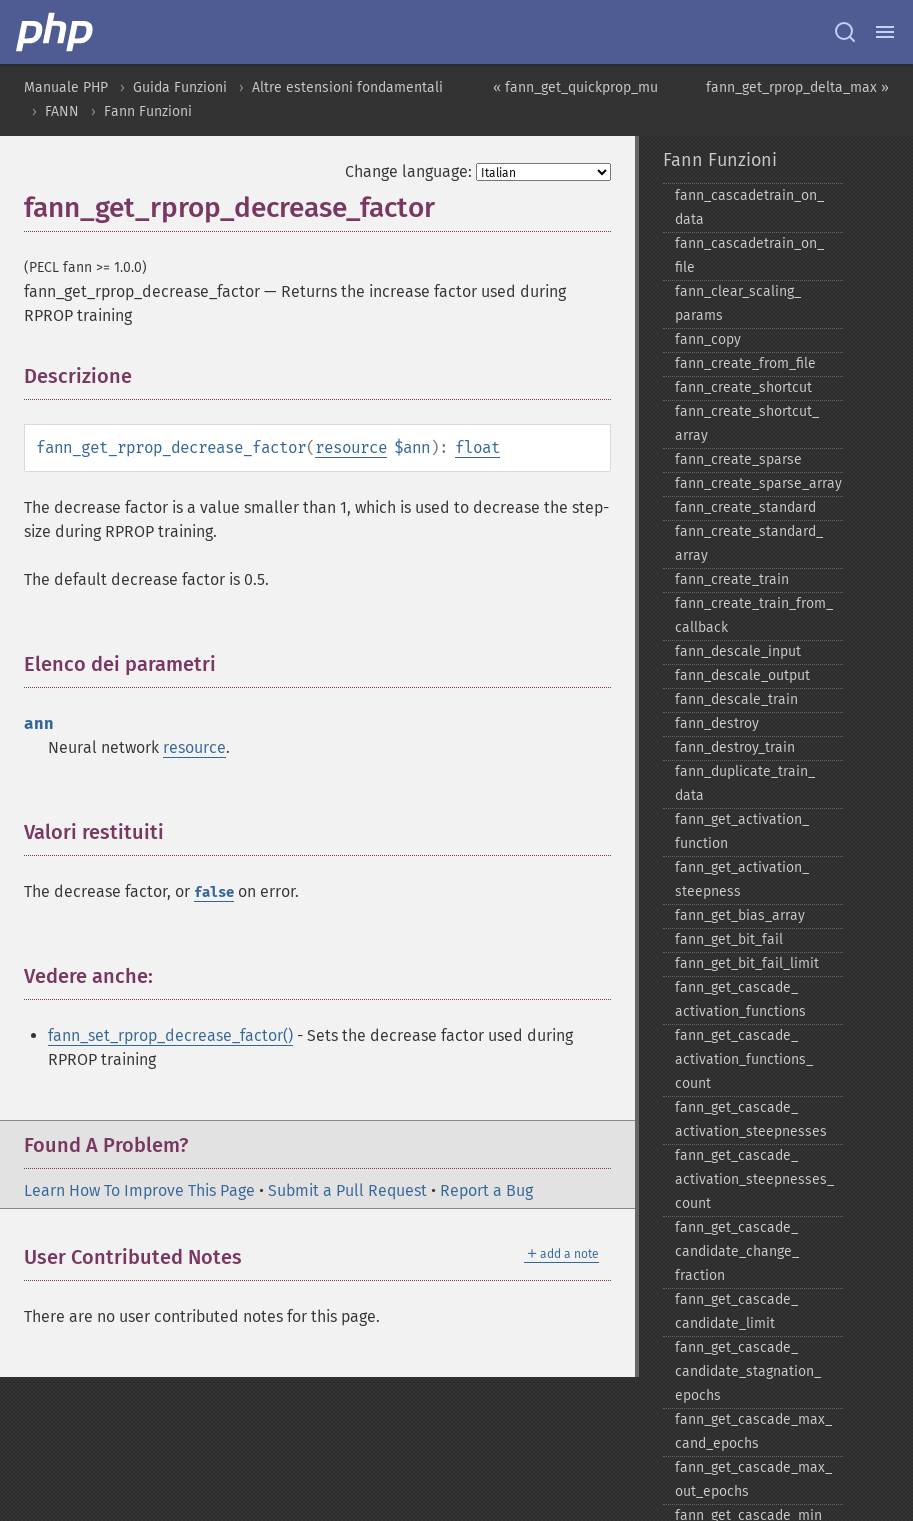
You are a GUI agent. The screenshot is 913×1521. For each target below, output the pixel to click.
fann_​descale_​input (738, 651)
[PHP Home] (56, 32)
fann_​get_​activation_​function (742, 831)
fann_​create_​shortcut (743, 387)
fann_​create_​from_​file (745, 363)
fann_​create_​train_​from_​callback (754, 615)
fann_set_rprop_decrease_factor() (170, 1035)
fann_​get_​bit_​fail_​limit (747, 963)
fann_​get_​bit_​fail (729, 939)
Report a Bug (486, 1190)
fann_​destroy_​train (735, 747)
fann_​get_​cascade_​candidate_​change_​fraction (737, 1251)
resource (351, 447)
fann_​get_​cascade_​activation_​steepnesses (751, 1119)
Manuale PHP (66, 87)
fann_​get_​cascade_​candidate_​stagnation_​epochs (748, 1371)
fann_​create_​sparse (738, 459)
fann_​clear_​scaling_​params (738, 303)
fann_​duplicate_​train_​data (745, 783)
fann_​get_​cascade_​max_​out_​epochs (753, 1479)
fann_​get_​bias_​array (740, 915)
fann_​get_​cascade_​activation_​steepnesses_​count (754, 1179)
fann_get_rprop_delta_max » (797, 87)
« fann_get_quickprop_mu (575, 87)
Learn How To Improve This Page (139, 1190)
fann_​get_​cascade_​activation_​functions (740, 999)
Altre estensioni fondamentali (347, 87)
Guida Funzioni (180, 87)
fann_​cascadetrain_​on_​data (749, 207)
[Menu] (885, 32)
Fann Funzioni (148, 111)
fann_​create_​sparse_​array (758, 483)
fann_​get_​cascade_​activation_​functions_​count (744, 1059)
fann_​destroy (717, 723)
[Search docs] (845, 32)
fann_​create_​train (732, 579)
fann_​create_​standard (745, 507)
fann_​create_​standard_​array (749, 543)
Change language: (408, 171)
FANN (62, 111)
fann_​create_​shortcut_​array (747, 423)
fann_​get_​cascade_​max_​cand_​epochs (753, 1431)
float (477, 447)
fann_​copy (708, 339)
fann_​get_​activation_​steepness (742, 879)
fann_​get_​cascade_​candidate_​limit (736, 1311)
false (214, 892)
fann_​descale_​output (742, 675)
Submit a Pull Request (347, 1190)
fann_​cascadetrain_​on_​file (749, 255)
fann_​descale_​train (736, 699)
